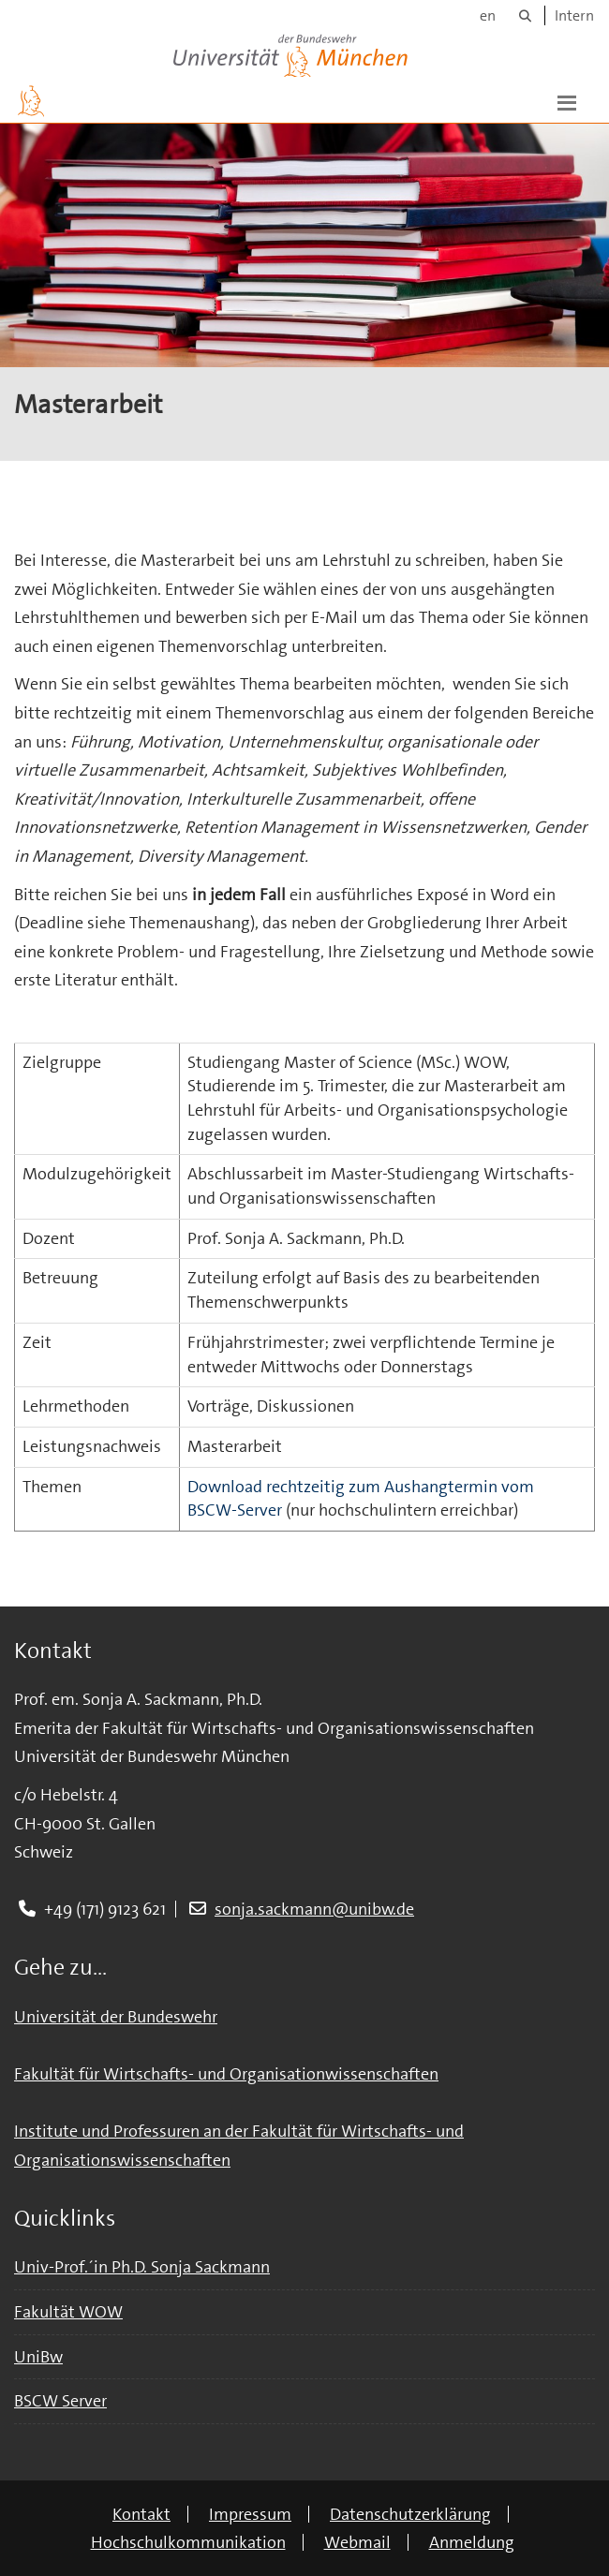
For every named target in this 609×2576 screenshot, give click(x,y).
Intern (574, 15)
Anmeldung (471, 2542)
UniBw (38, 2357)
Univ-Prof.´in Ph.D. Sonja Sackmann (142, 2267)
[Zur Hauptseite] (31, 101)
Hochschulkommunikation (188, 2542)
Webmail (357, 2542)
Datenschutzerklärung (410, 2514)
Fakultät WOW (68, 2312)
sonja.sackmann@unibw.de (314, 1909)
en (488, 15)
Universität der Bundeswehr (115, 2017)
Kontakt (141, 2514)
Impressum (250, 2514)
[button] (567, 101)
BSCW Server (60, 2401)
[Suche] (525, 15)
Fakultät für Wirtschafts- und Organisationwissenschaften (226, 2074)
